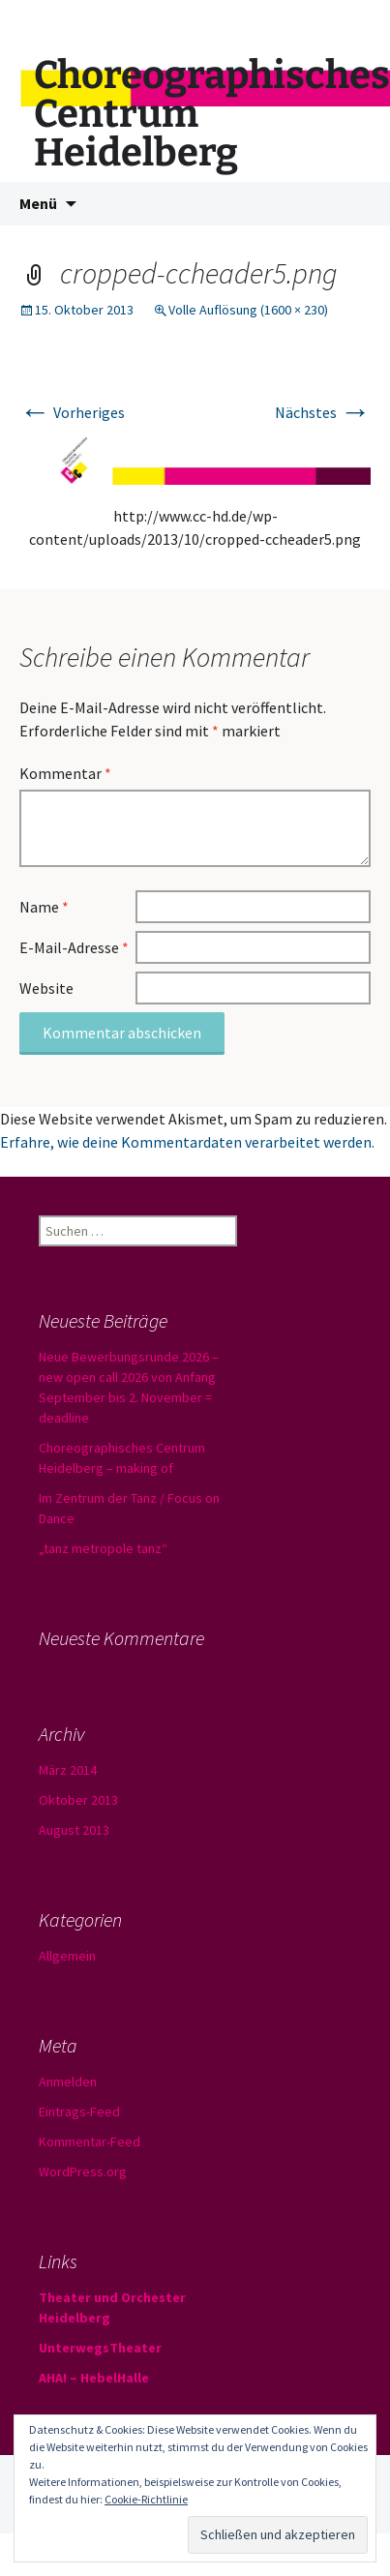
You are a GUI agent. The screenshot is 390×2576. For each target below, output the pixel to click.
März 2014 (68, 1770)
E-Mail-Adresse (74, 947)
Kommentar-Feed (89, 2141)
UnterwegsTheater (100, 2347)
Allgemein (67, 1955)
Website (46, 988)
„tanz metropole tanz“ (103, 1548)
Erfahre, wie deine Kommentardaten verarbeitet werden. (187, 1142)
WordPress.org (83, 2171)
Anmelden (68, 2081)
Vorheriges (72, 412)
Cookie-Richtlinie (146, 2499)
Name (44, 906)
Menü (38, 203)
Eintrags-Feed (79, 2111)
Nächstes (323, 412)
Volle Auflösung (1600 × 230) (248, 309)
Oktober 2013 (78, 1800)
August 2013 (74, 1830)
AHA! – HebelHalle (94, 2377)
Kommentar (65, 773)
